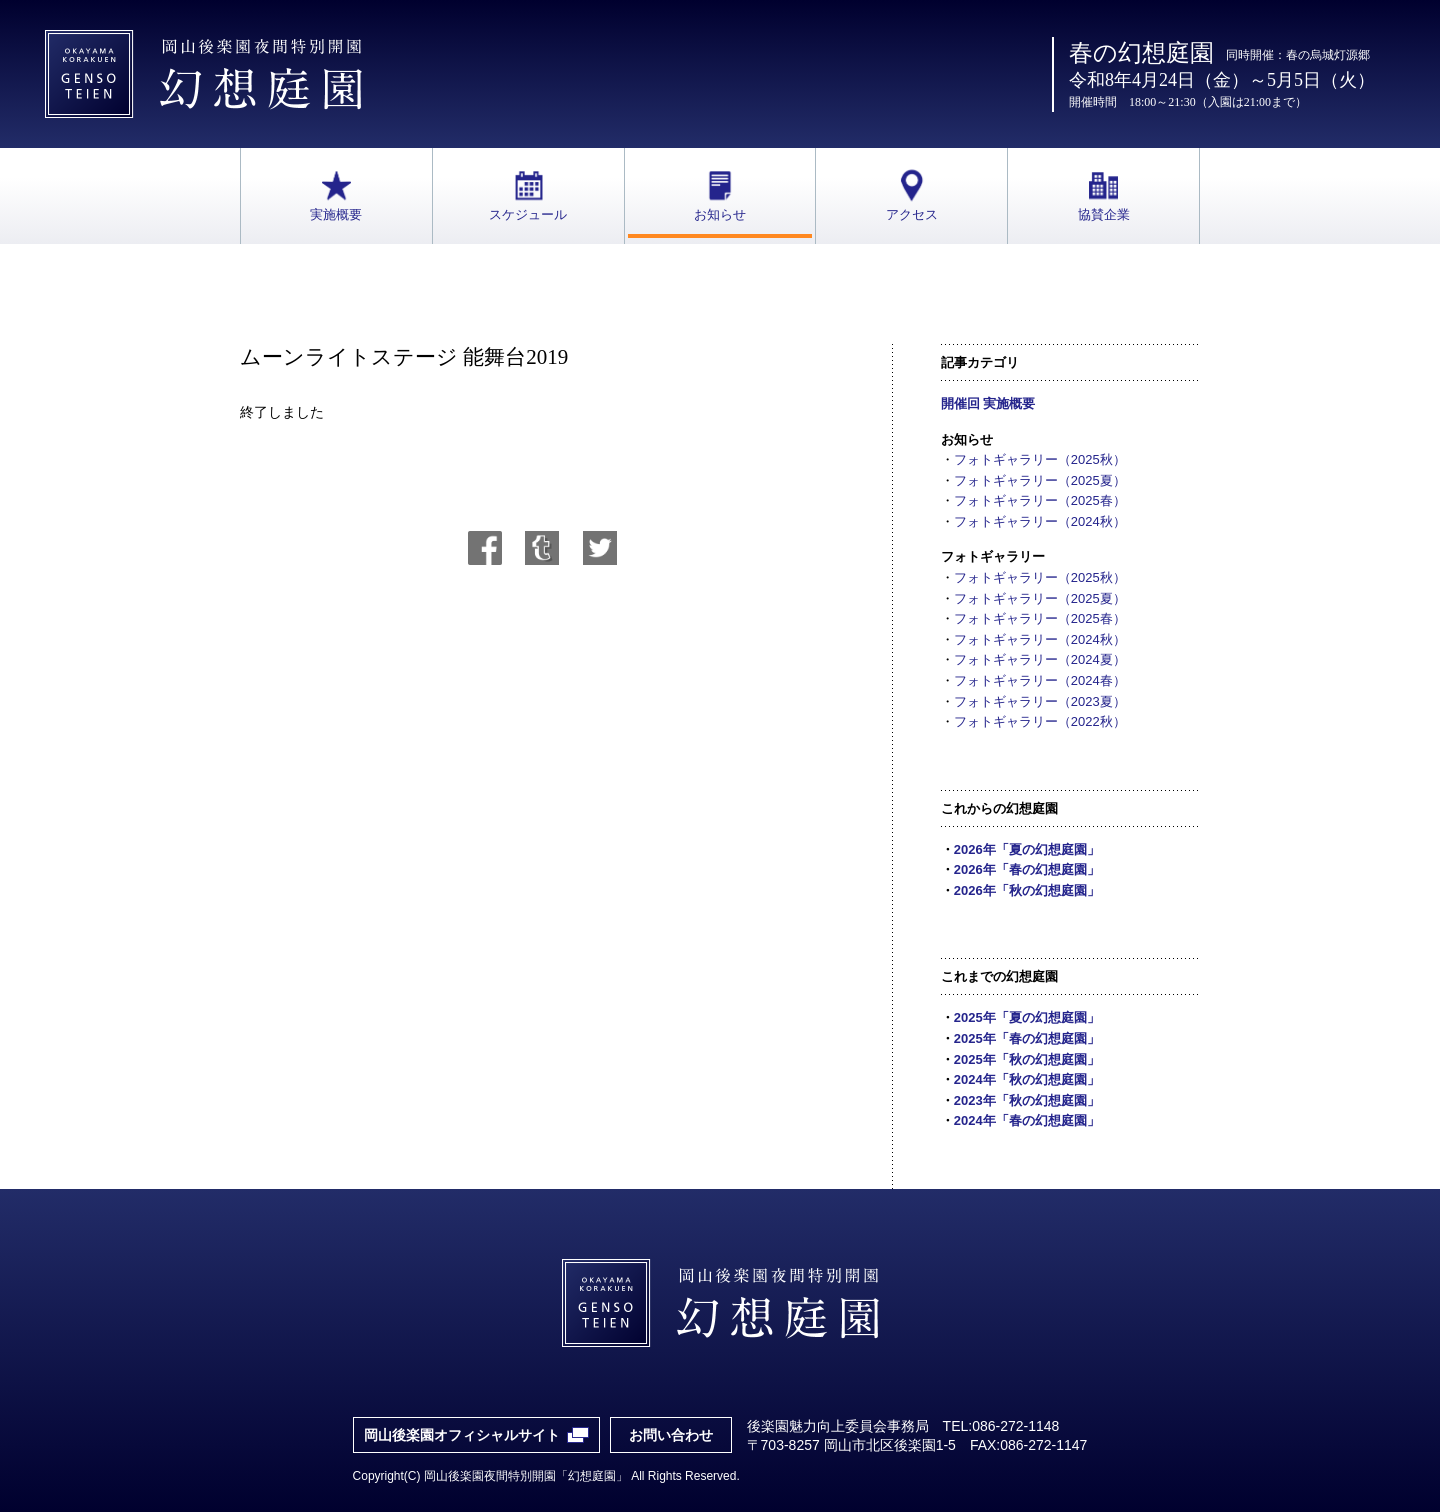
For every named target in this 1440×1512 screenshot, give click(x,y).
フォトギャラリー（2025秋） (1040, 459)
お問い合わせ (671, 1435)
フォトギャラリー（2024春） (1040, 680)
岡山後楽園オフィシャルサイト (462, 1435)
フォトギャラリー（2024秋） (1040, 521)
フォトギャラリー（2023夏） (1040, 701)
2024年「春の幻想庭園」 (1027, 1120)
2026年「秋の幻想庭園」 (1027, 890)
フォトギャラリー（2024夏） (1040, 659)
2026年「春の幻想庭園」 (1027, 869)
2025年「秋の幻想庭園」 (1027, 1059)
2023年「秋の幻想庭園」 (1027, 1100)
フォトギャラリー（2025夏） (1040, 480)
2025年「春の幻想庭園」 (1027, 1038)
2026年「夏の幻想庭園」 (1027, 849)
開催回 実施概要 (988, 403)
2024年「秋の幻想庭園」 (1027, 1079)
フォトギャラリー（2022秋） (1040, 721)
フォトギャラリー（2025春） (1040, 500)
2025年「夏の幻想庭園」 (1027, 1017)
